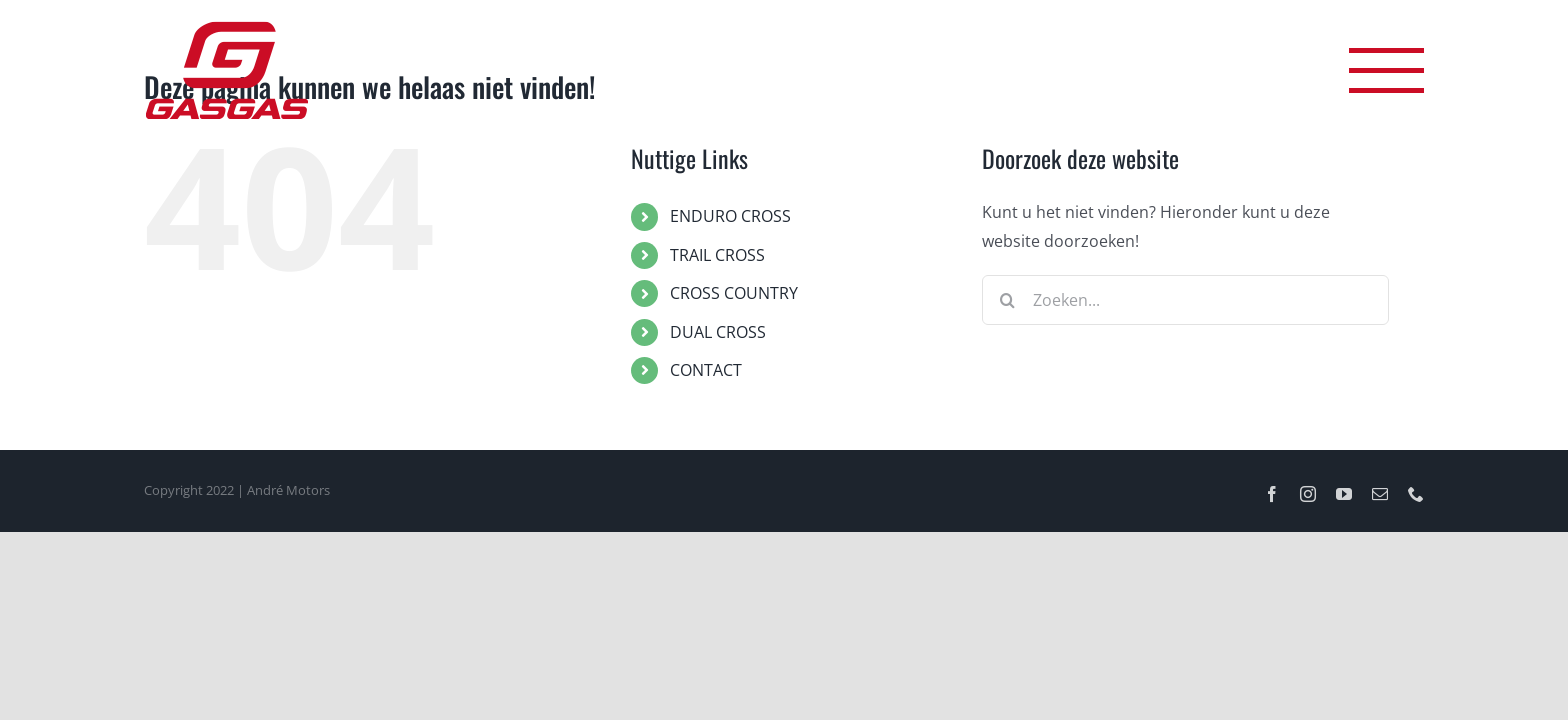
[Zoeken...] (1185, 300)
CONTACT (706, 370)
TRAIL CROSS (717, 255)
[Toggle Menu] (1386, 70)
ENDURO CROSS (730, 216)
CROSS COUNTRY (734, 293)
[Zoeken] (1007, 300)
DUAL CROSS (718, 332)
